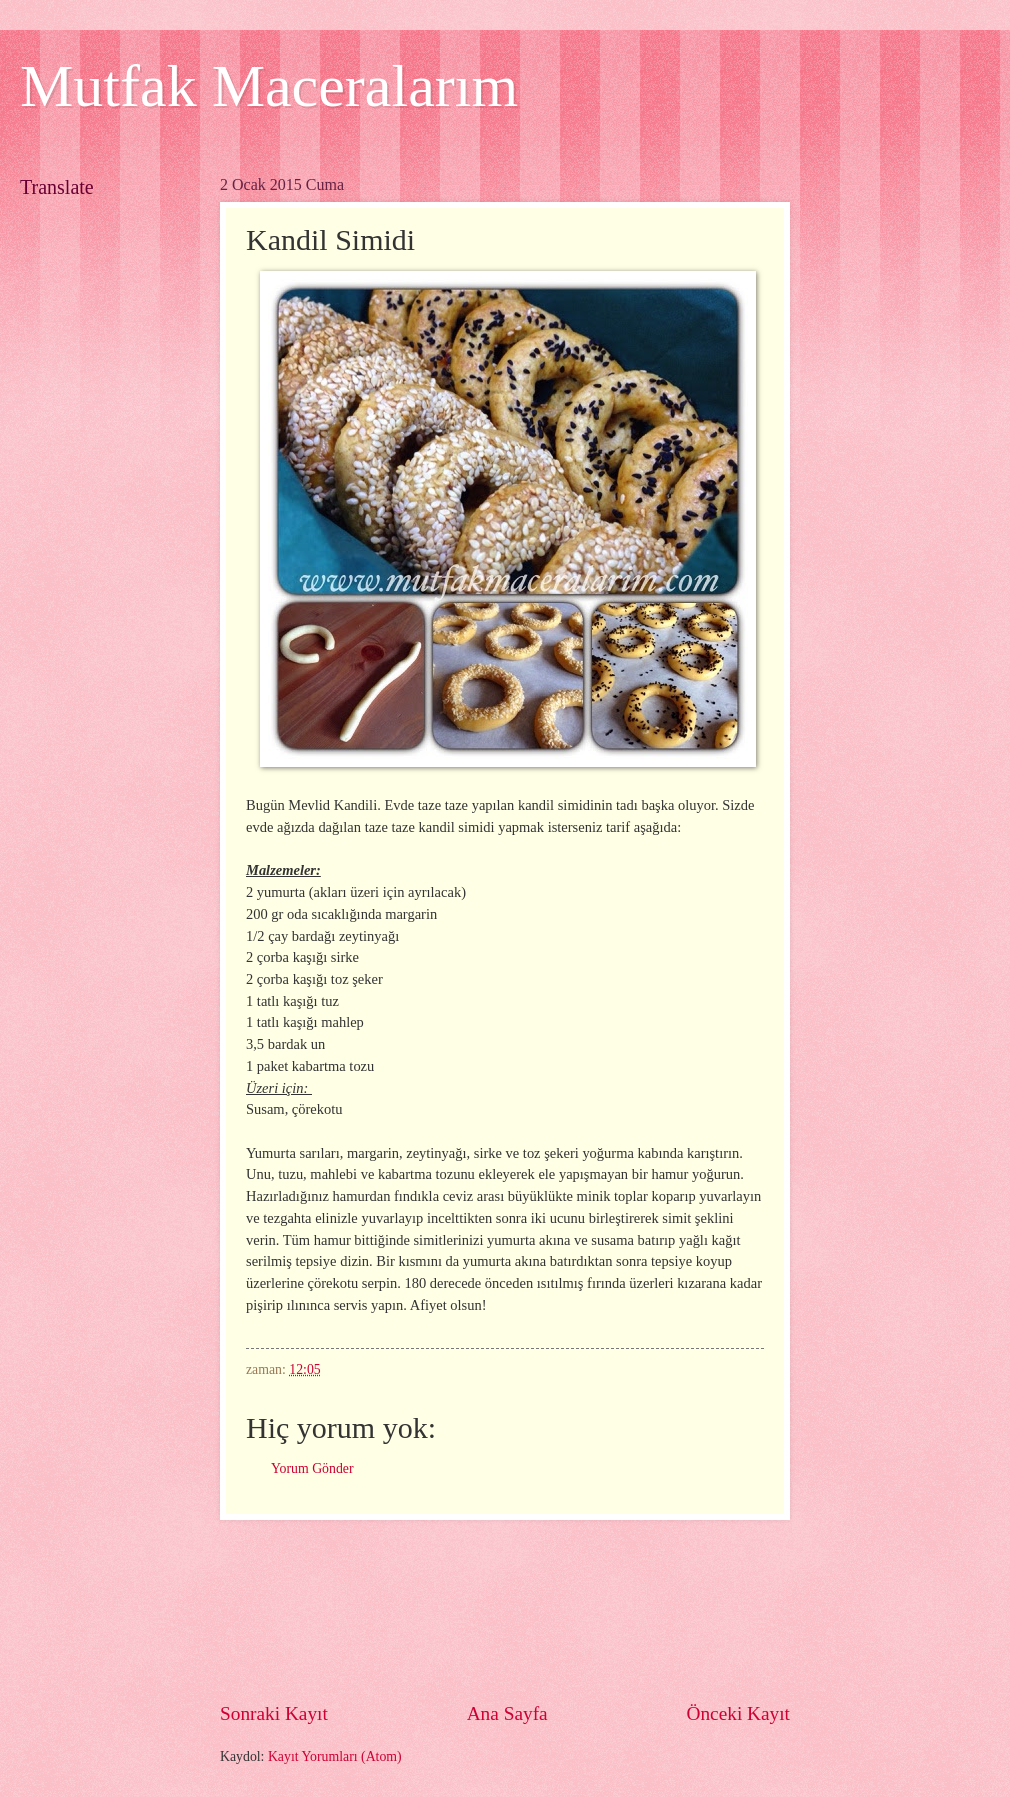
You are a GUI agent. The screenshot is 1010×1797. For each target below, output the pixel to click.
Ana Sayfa (507, 1713)
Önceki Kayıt (738, 1713)
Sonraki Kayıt (274, 1713)
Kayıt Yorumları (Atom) (335, 1756)
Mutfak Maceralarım (269, 86)
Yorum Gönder (312, 1468)
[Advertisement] (505, 1610)
